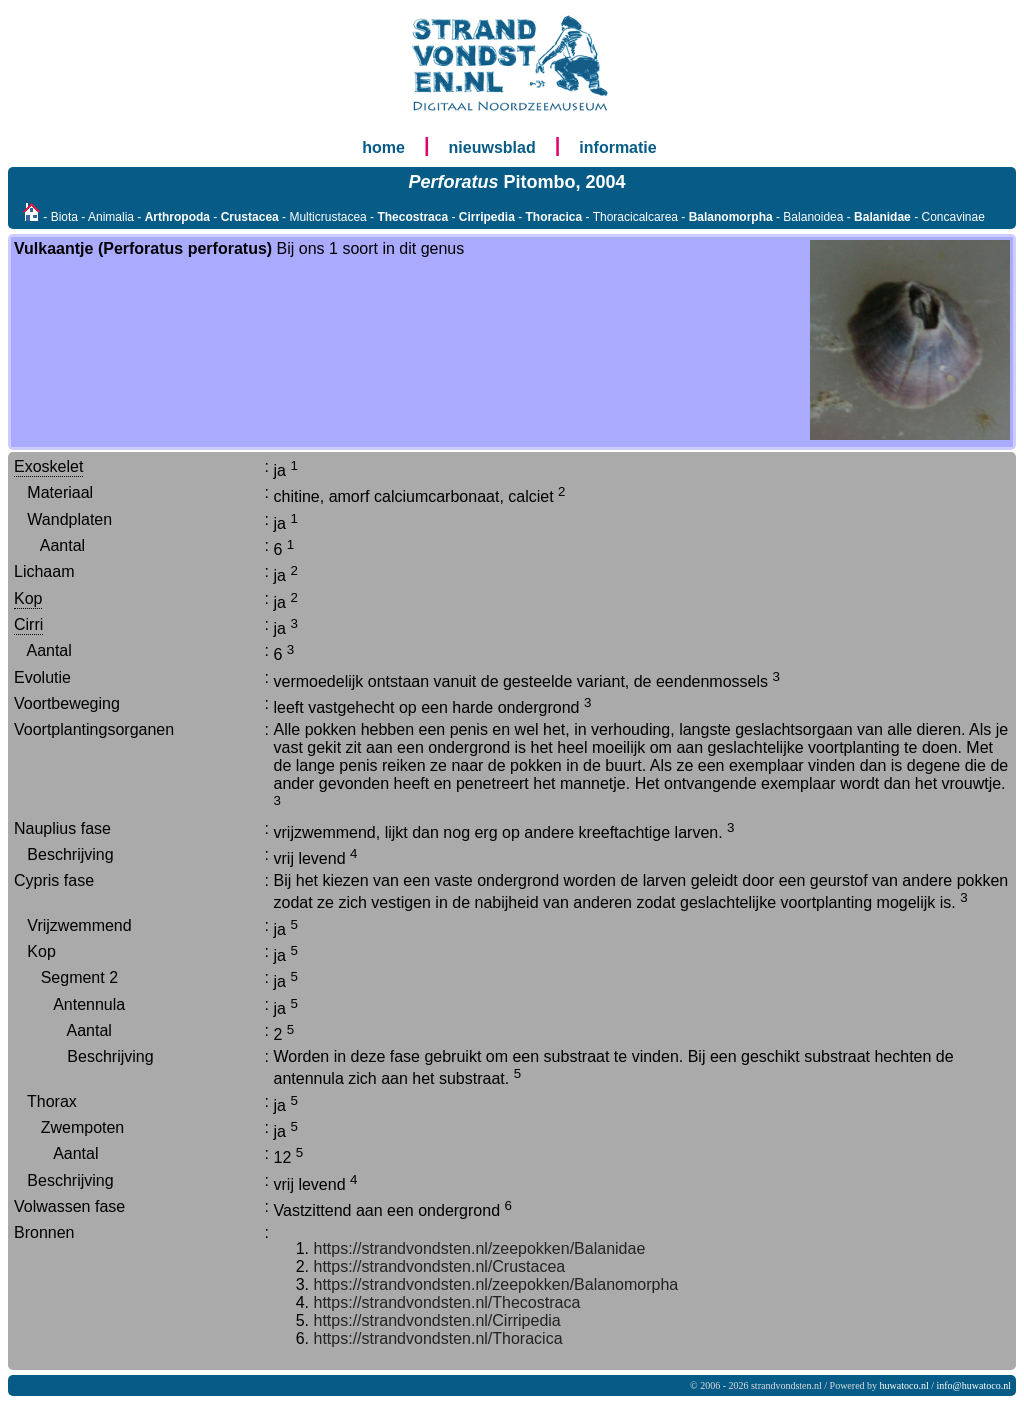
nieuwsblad (492, 147)
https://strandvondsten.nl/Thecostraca (447, 1302)
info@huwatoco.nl (974, 1385)
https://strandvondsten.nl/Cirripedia (437, 1320)
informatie (617, 147)
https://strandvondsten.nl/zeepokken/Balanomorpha (496, 1284)
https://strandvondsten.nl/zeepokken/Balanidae (480, 1248)
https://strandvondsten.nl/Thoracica (438, 1338)
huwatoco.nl (904, 1385)
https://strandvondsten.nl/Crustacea (440, 1266)
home (383, 147)
